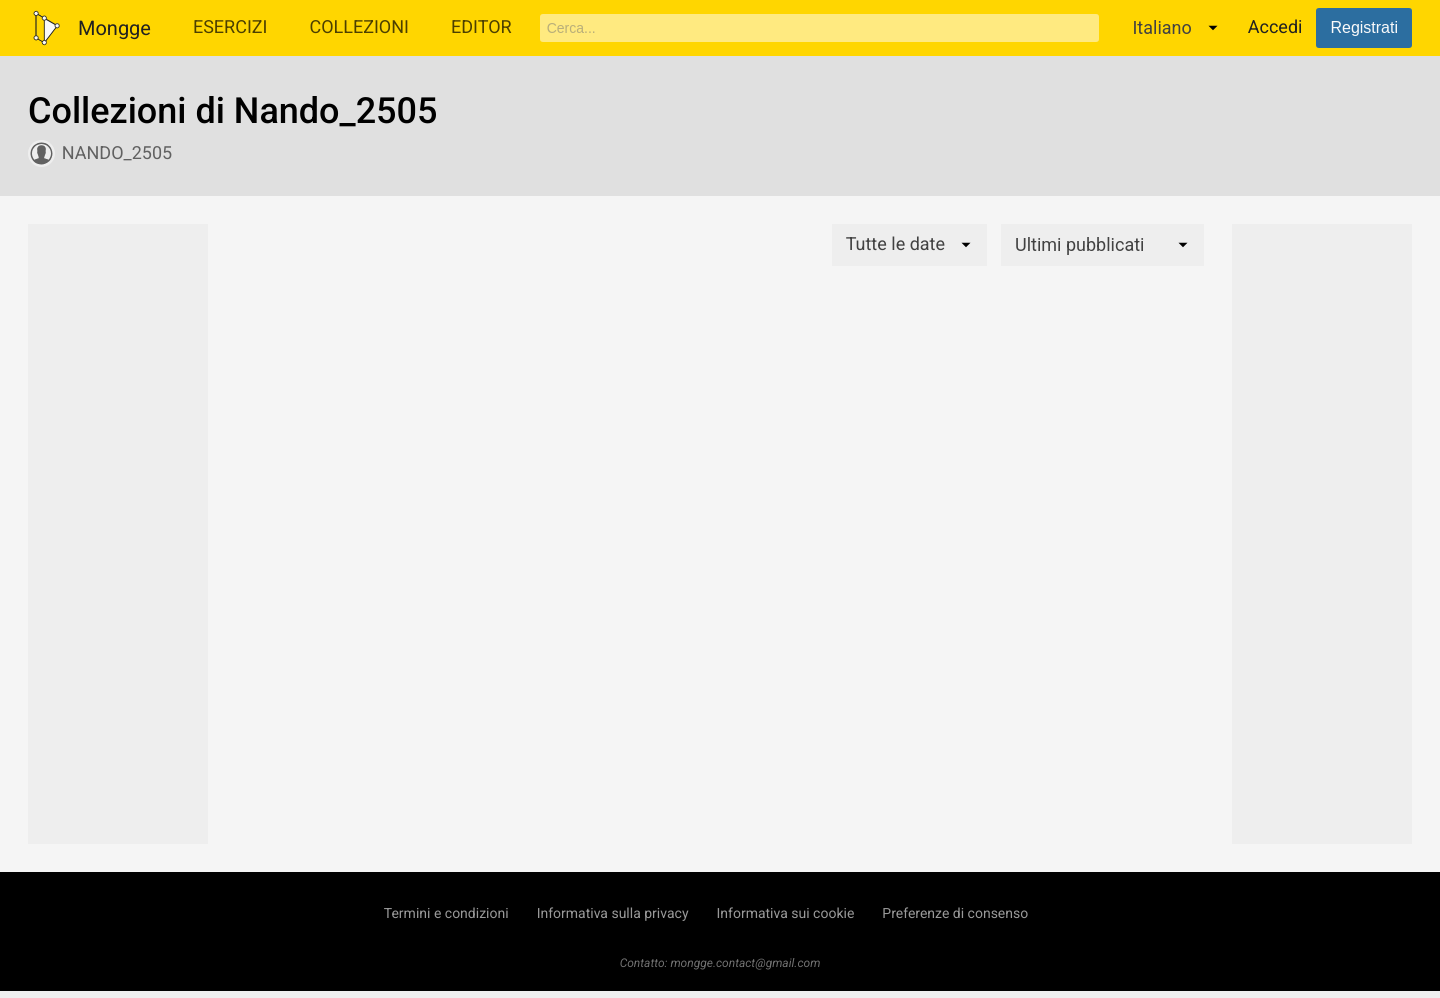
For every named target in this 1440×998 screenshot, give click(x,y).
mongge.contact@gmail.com (745, 963)
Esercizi (230, 27)
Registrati (1364, 27)
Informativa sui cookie (786, 914)
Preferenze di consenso (955, 914)
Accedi (1275, 27)
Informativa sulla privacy (613, 914)
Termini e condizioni (446, 914)
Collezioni (359, 27)
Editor (481, 27)
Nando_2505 (117, 153)
